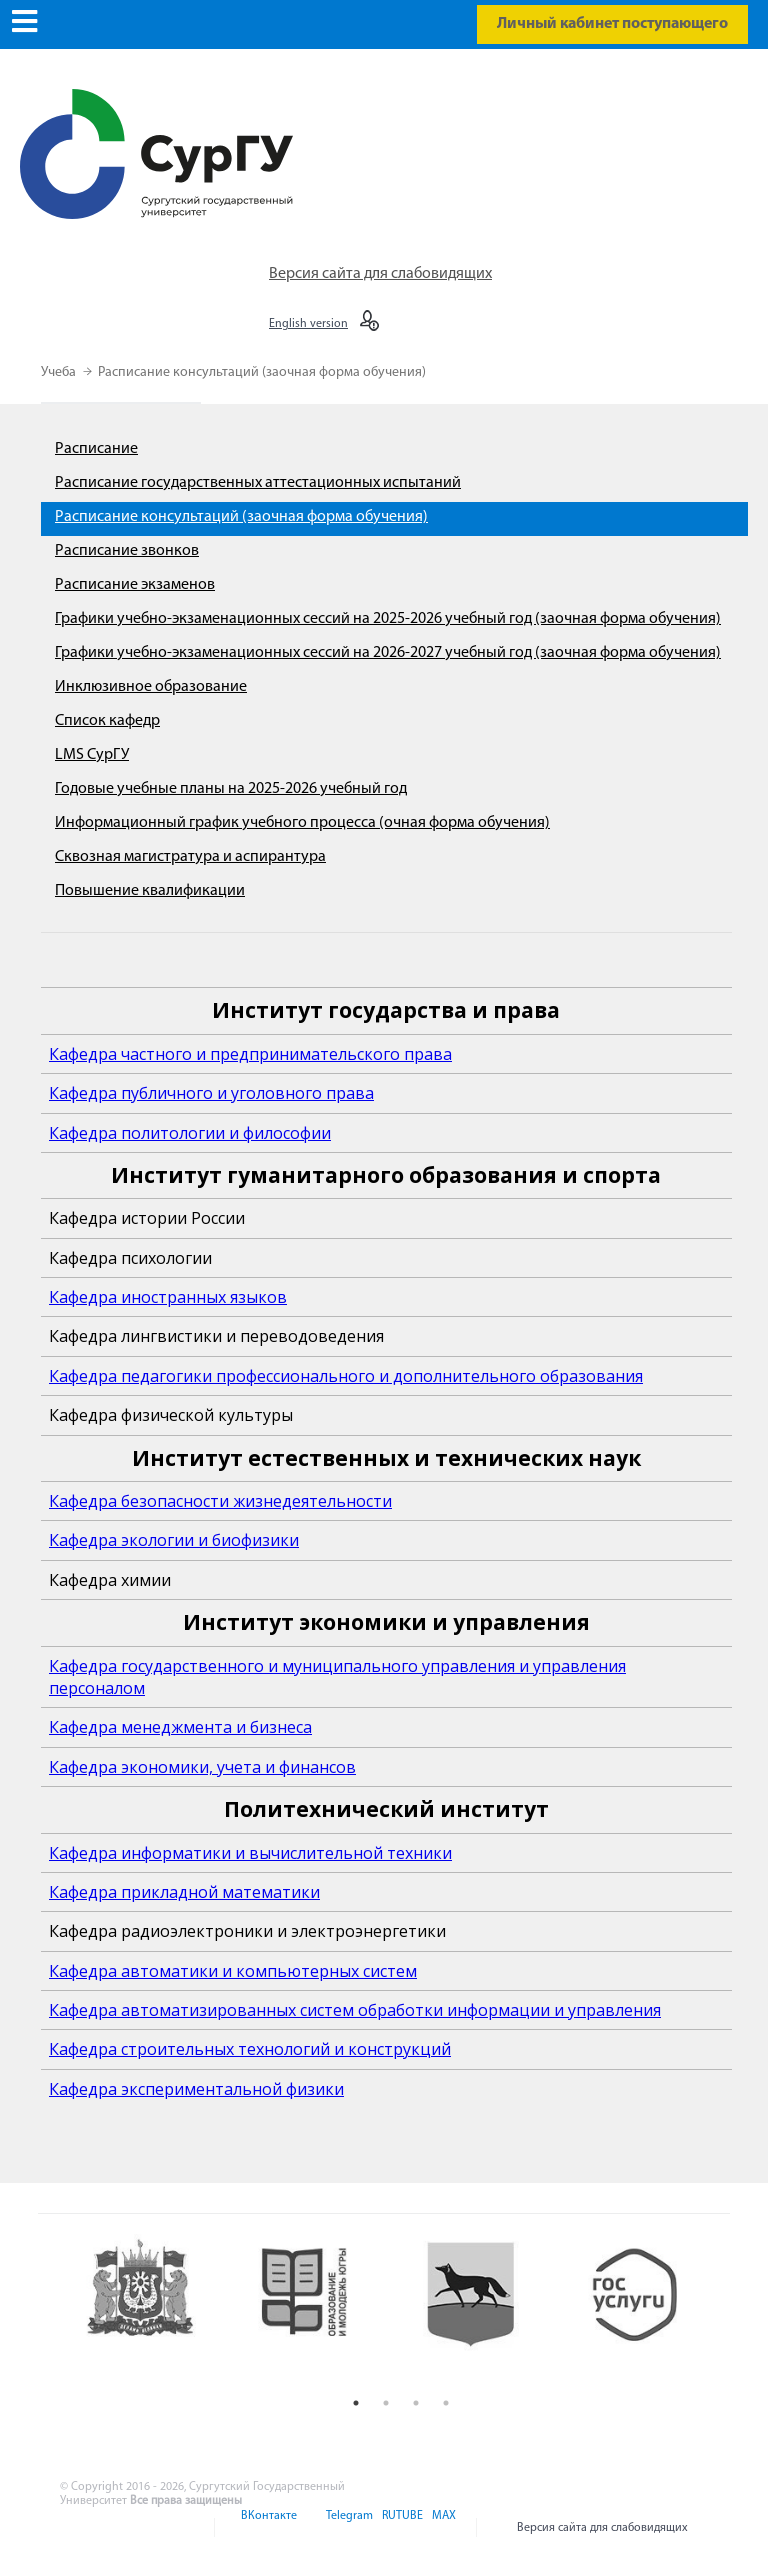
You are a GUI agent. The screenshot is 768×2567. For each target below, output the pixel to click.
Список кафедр (107, 721)
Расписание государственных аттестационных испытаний (258, 483)
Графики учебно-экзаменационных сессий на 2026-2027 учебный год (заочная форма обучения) (388, 653)
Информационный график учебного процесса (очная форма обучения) (302, 823)
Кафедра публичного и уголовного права (211, 1093)
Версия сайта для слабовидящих (380, 274)
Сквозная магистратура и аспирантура (190, 857)
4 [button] (446, 2403)
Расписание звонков (127, 551)
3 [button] (416, 2403)
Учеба (60, 372)
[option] (155, 2310)
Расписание (96, 449)
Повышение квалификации (150, 891)
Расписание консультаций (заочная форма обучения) (262, 372)
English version (308, 324)
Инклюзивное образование (151, 687)
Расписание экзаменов (135, 585)
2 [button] (386, 2403)
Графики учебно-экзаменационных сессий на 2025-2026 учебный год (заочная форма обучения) (388, 619)
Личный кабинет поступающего (612, 24)
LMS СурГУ (92, 755)
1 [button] (356, 2403)
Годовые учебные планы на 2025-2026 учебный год (231, 789)
